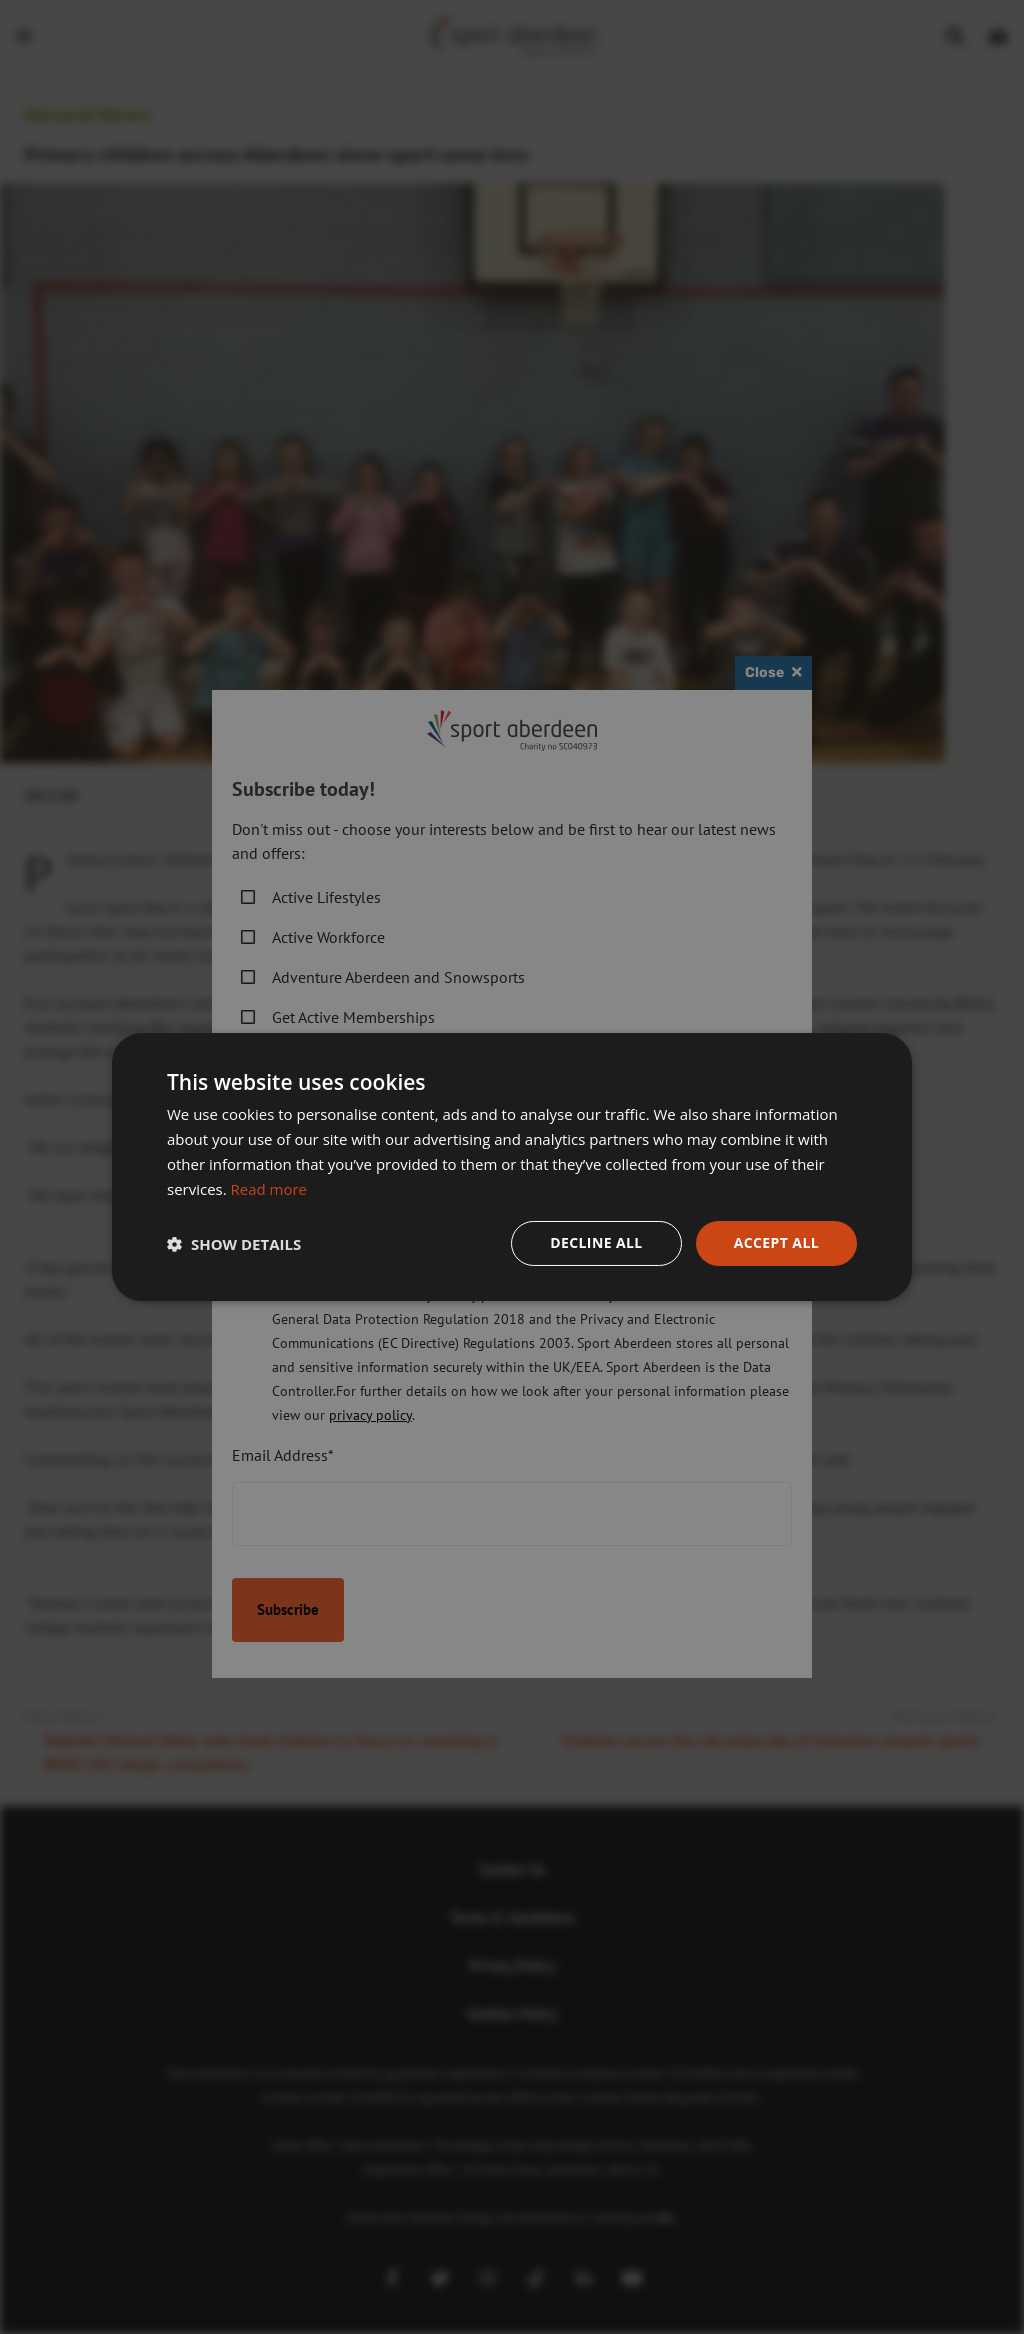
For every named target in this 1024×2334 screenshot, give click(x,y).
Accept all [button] (776, 1242)
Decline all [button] (596, 1242)
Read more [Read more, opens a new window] (269, 1189)
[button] (234, 1244)
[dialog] (512, 1167)
